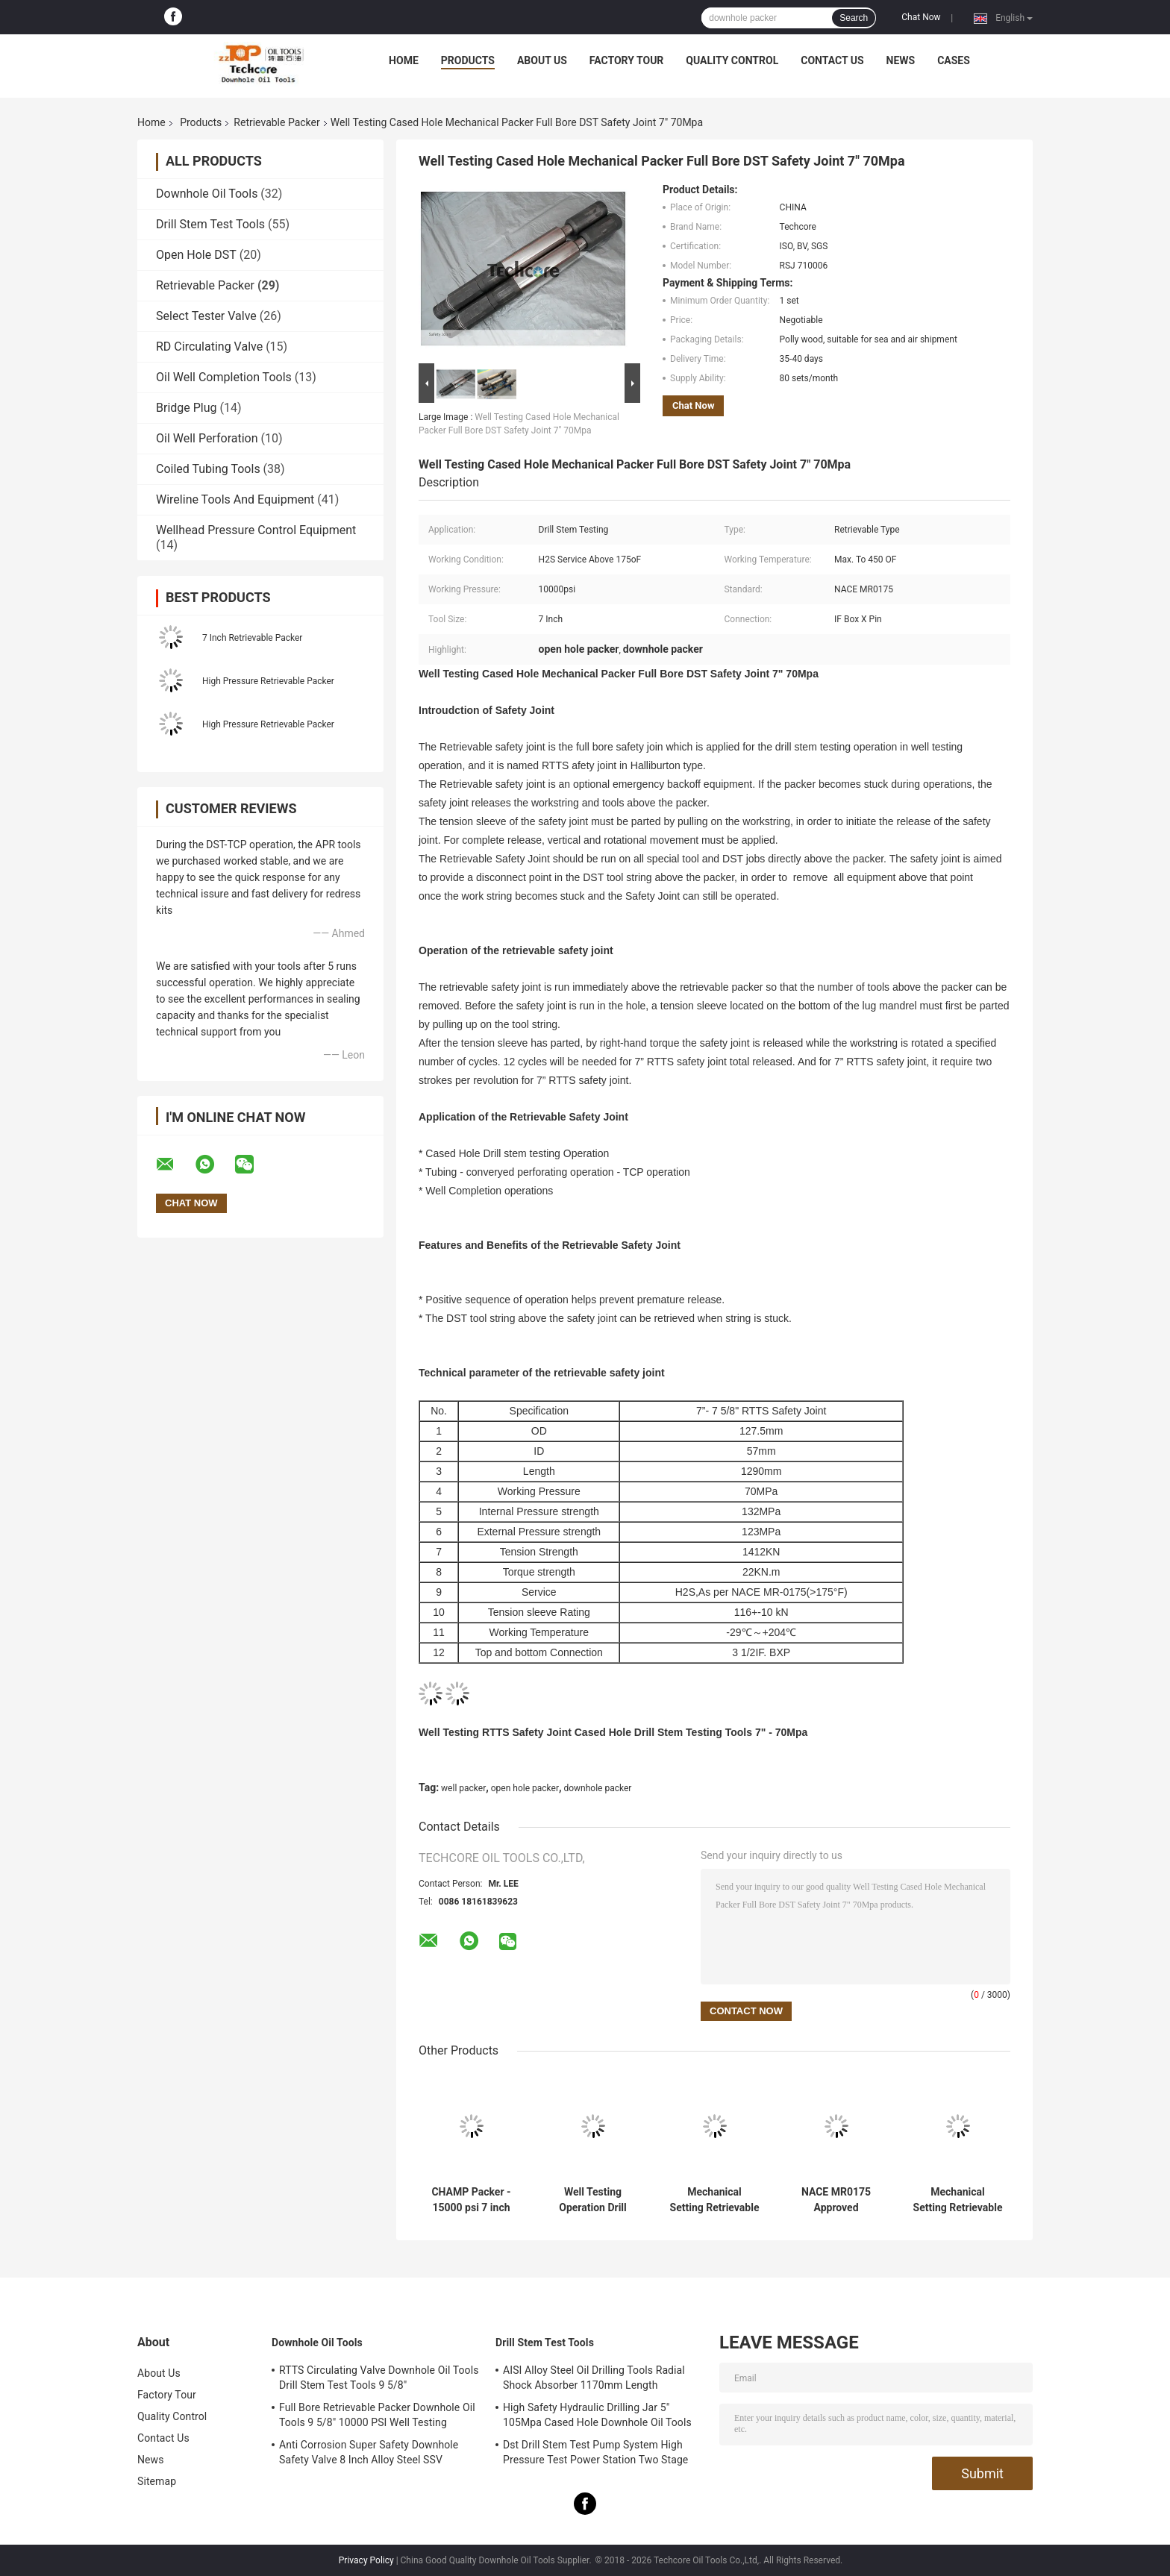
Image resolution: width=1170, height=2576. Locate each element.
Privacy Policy (366, 2560)
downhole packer (597, 1788)
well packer (463, 1788)
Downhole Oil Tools (206, 194)
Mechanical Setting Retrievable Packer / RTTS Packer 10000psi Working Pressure (715, 2200)
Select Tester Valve (206, 316)
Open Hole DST (196, 255)
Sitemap (156, 2481)
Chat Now (920, 17)
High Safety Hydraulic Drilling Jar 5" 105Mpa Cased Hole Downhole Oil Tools (597, 2414)
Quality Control (732, 60)
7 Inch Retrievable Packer (252, 638)
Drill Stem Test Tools (210, 224)
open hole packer (525, 1788)
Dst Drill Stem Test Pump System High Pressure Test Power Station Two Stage (595, 2452)
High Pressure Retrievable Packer (268, 681)
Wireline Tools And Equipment (235, 499)
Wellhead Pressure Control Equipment (256, 530)
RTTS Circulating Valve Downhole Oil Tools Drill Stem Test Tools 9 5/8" (378, 2377)
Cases (953, 60)
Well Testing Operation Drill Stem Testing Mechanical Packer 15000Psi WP (593, 2200)
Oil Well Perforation (207, 438)
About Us (542, 60)
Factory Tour (626, 60)
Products (468, 60)
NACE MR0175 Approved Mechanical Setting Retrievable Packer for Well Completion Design (836, 2200)
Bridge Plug (186, 408)
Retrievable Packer (276, 122)
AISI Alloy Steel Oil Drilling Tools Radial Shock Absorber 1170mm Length (594, 2377)
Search (853, 18)
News (901, 60)
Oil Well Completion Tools (224, 377)
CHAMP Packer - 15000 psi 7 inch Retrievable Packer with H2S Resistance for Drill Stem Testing (471, 2200)
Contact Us (832, 60)
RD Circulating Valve (209, 346)
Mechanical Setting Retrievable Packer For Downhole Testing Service (958, 2200)
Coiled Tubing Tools (208, 469)
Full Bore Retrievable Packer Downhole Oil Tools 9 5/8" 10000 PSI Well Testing (377, 2414)
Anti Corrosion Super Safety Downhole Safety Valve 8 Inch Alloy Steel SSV (368, 2452)
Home (404, 60)
